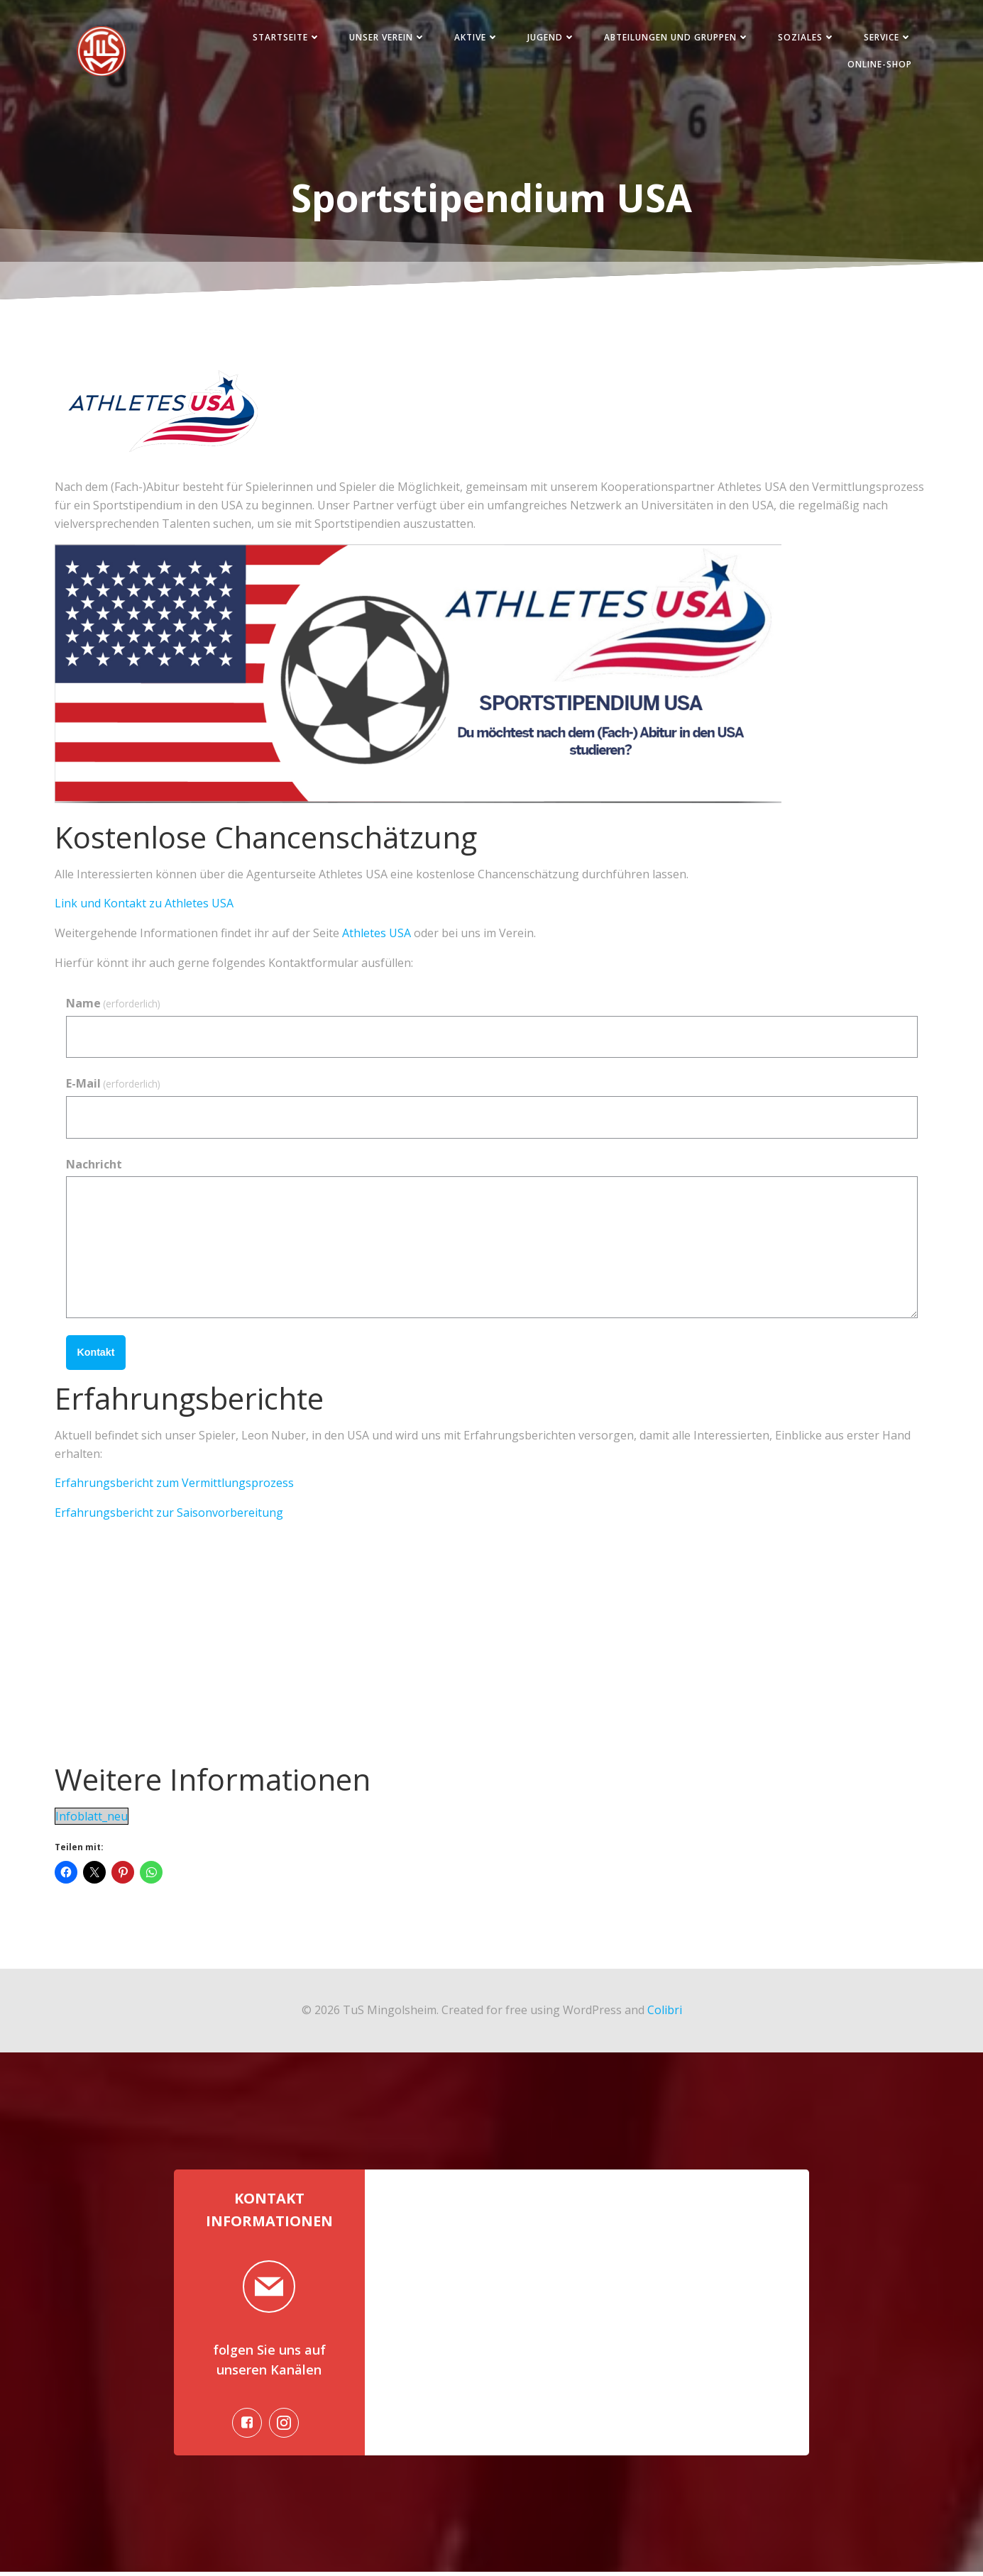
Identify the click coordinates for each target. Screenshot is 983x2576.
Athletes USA (376, 934)
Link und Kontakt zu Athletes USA (144, 905)
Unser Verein (385, 38)
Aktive (474, 38)
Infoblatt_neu (91, 1817)
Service (886, 38)
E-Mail (113, 1085)
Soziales (804, 38)
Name (113, 1004)
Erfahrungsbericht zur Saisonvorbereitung (169, 1514)
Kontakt (96, 1353)
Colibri (664, 2011)
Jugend (549, 38)
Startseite (285, 38)
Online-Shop (877, 65)
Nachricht (94, 1165)
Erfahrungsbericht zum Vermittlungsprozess (174, 1485)
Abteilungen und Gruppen (674, 38)
